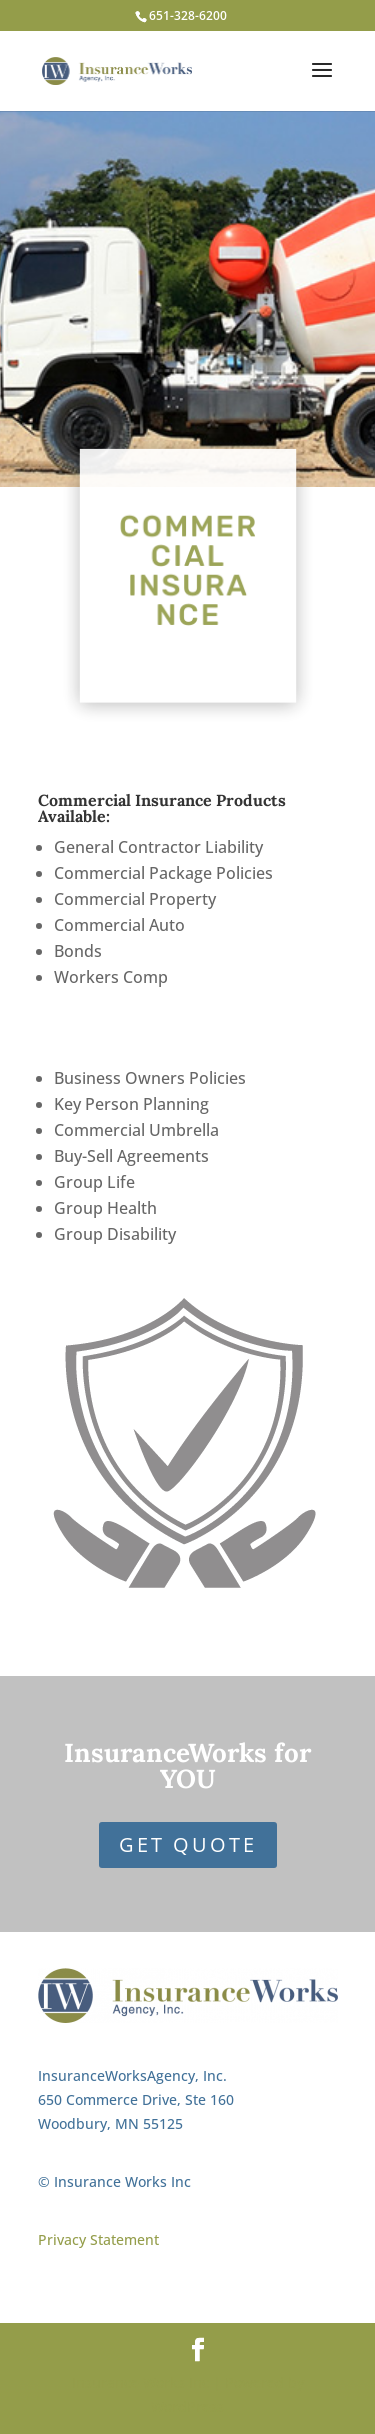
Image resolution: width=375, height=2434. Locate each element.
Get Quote (188, 1844)
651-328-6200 (188, 15)
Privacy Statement (98, 2239)
